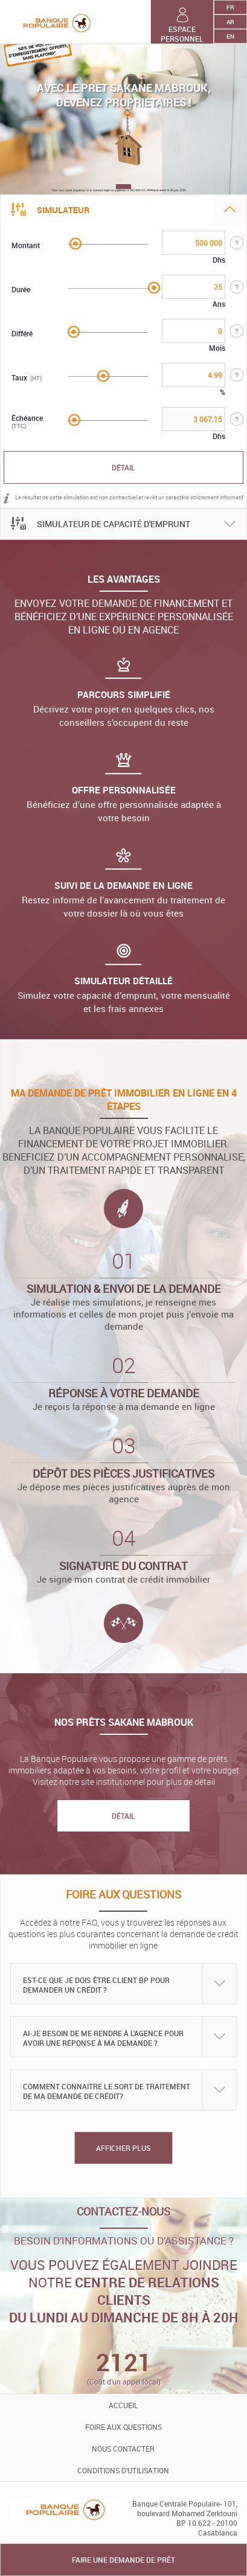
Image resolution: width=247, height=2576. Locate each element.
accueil (123, 2405)
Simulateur (63, 210)
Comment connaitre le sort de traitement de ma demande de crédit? (106, 2091)
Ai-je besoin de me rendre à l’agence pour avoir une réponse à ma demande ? (103, 2038)
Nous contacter (123, 2448)
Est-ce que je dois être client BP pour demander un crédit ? (96, 1984)
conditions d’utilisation (123, 2470)
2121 (124, 2362)
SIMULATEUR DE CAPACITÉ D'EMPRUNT (113, 524)
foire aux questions (123, 2427)
